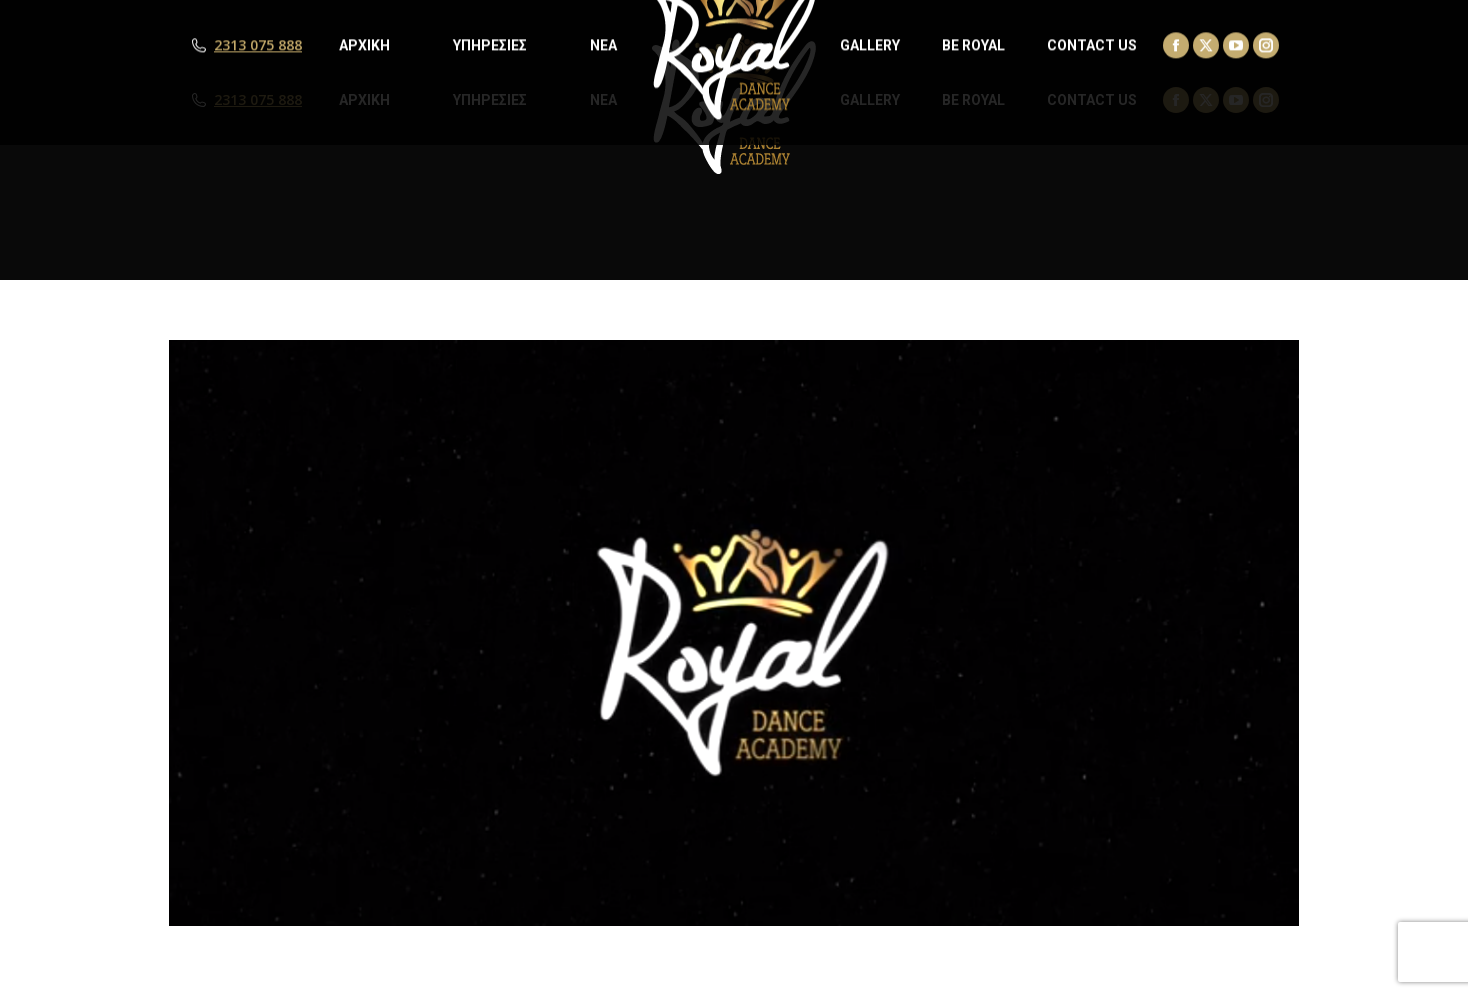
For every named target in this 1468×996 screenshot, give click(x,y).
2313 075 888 (258, 100)
